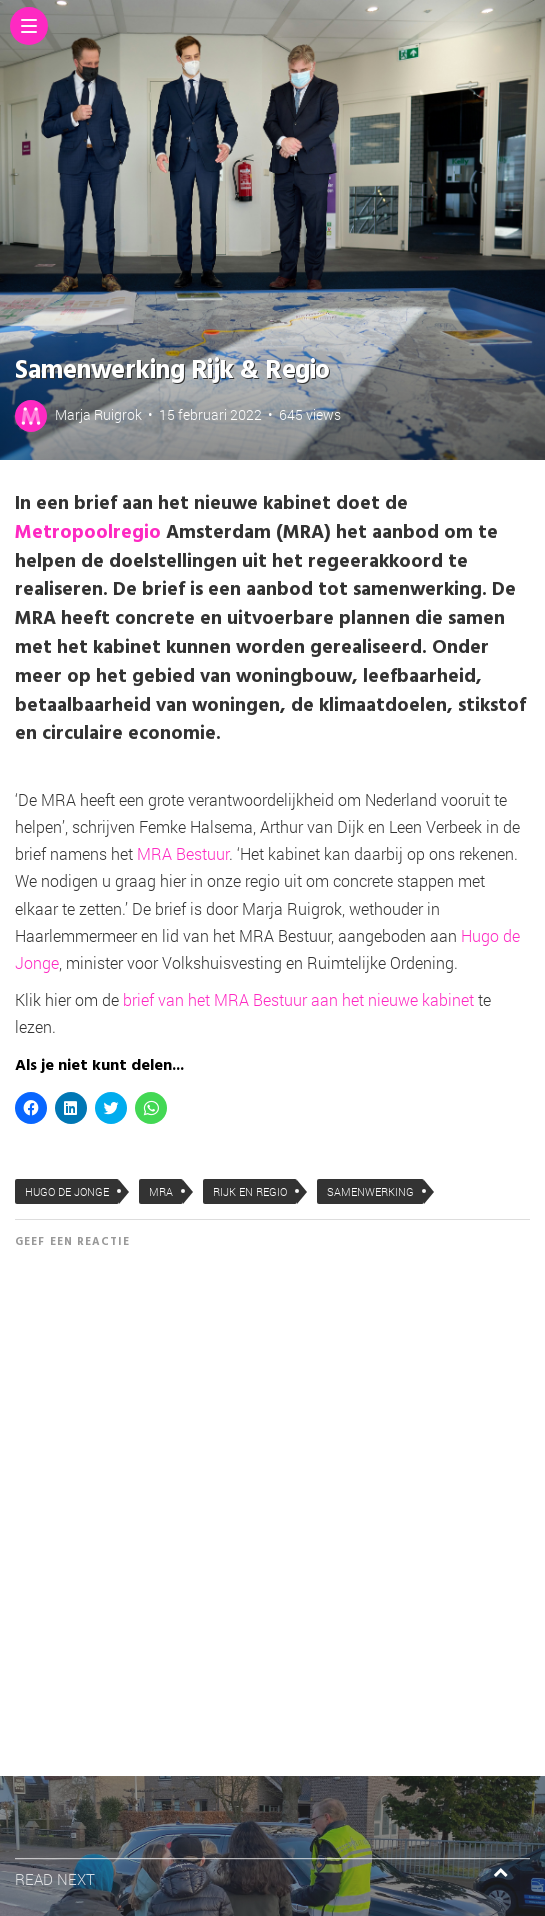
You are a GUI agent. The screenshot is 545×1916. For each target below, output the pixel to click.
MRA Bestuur (183, 853)
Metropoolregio (88, 533)
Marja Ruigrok (98, 414)
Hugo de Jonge (67, 1191)
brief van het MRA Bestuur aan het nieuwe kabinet (298, 999)
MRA (161, 1191)
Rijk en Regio (250, 1191)
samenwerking (370, 1191)
